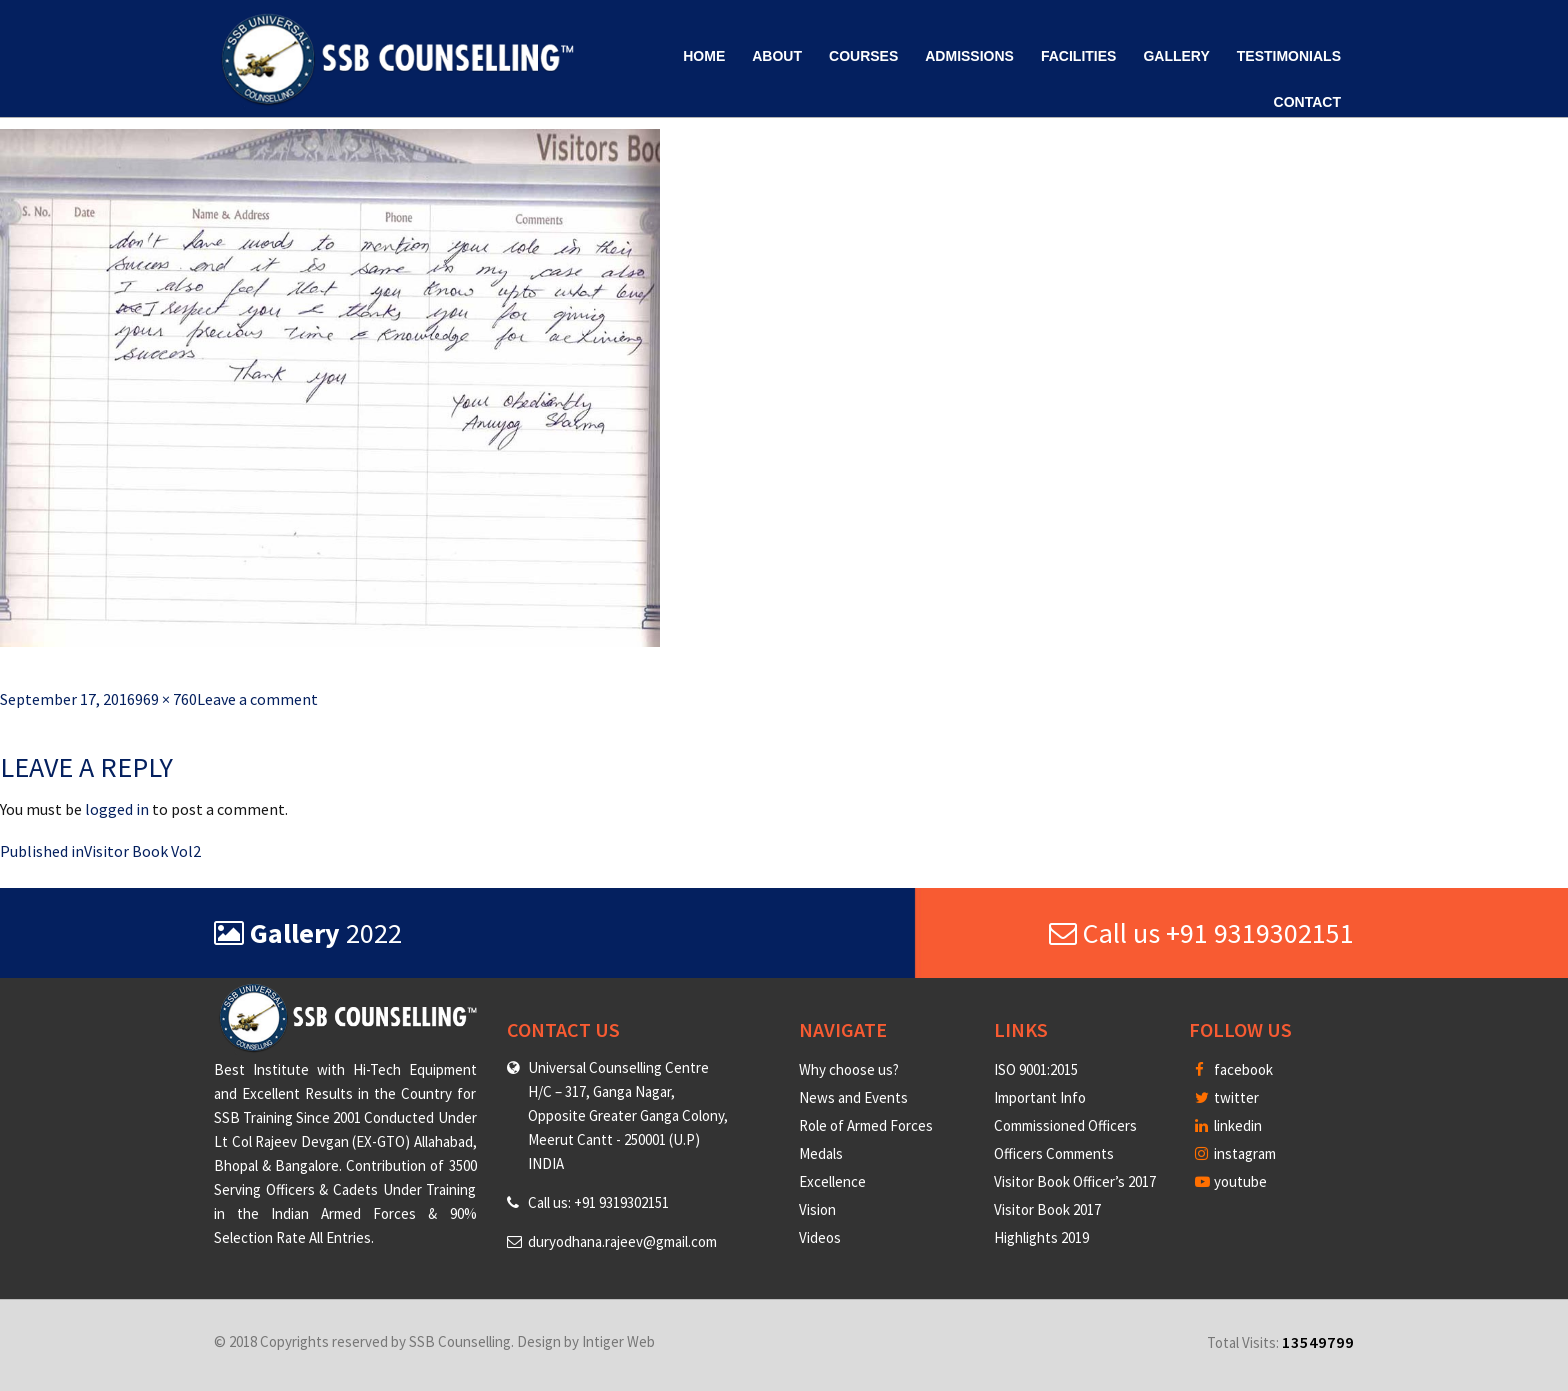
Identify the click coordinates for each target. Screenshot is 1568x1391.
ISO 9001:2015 (1036, 1069)
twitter (1227, 1097)
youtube (1231, 1181)
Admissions (969, 56)
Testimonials (1289, 56)
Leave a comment (257, 699)
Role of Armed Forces (866, 1125)
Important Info (1040, 1097)
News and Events (853, 1097)
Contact (1307, 102)
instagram (1235, 1153)
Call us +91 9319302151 (1201, 933)
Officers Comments (1054, 1153)
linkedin (1228, 1125)
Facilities (1078, 56)
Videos (820, 1237)
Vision (817, 1209)
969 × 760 (166, 699)
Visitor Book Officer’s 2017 (1075, 1181)
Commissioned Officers (1065, 1125)
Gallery (1176, 56)
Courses (863, 56)
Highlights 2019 (1041, 1237)
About (777, 56)
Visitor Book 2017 (1047, 1209)
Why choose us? (849, 1069)
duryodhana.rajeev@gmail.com (622, 1241)
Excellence (832, 1181)
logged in (117, 809)
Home (704, 56)
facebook (1234, 1069)
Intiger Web (618, 1341)
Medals (821, 1153)
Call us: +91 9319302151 (598, 1202)
